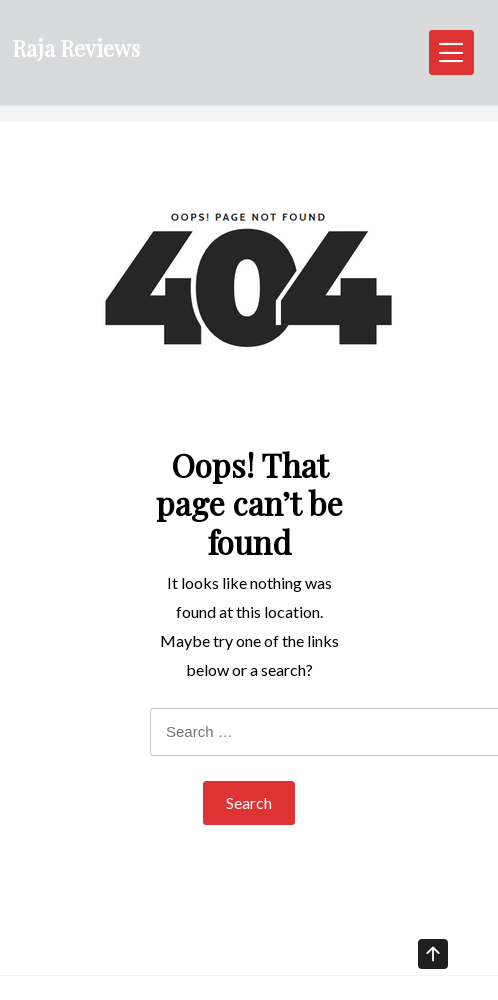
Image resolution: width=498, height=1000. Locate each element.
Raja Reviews (76, 48)
